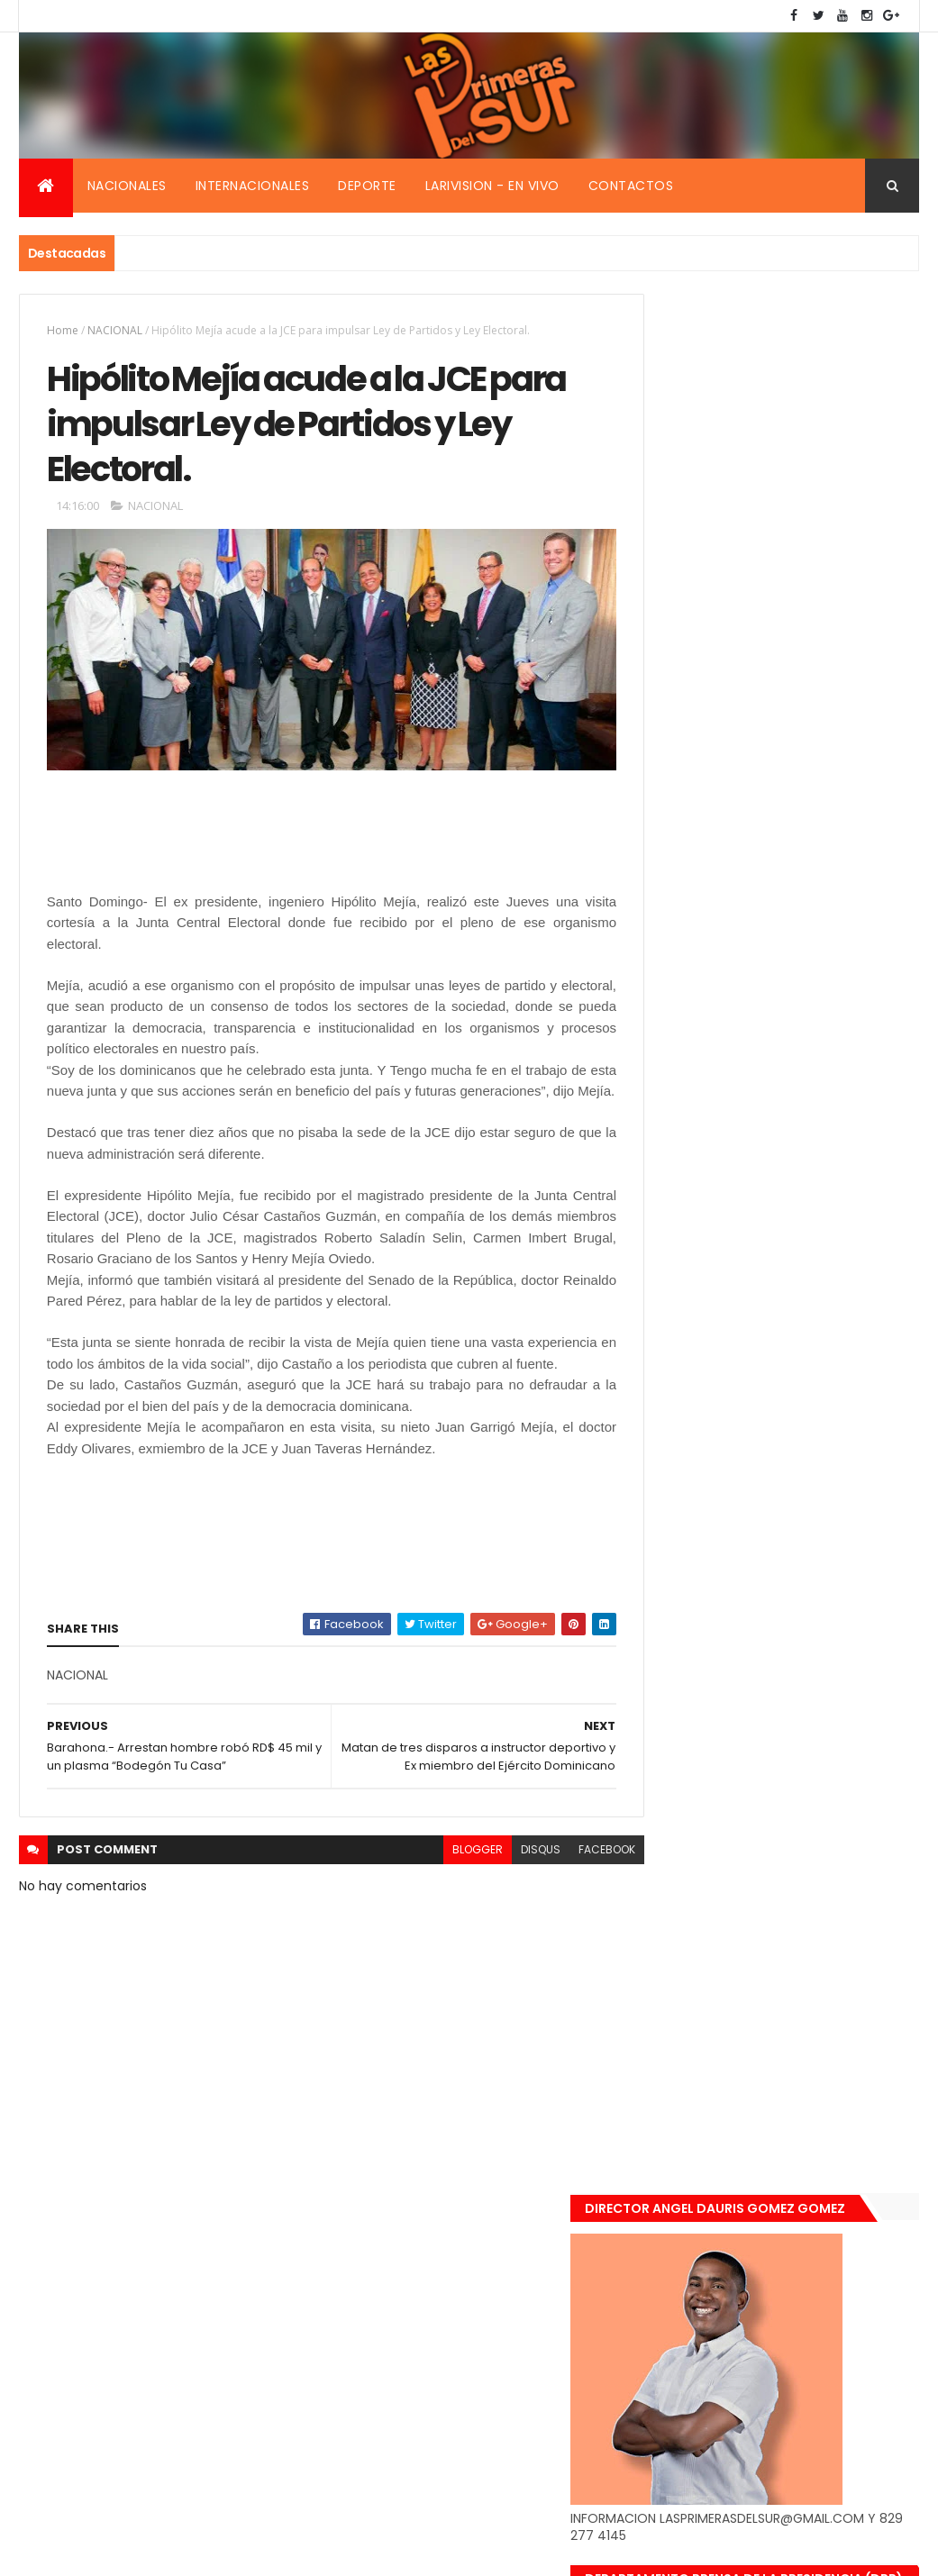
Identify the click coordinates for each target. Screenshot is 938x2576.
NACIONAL (114, 330)
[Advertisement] (191, 850)
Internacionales (253, 186)
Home (62, 330)
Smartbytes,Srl (155, 2551)
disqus (506, 1917)
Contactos (631, 186)
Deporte (367, 186)
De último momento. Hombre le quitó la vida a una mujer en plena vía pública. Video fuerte (817, 1622)
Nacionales (127, 186)
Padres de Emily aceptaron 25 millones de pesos (812, 1835)
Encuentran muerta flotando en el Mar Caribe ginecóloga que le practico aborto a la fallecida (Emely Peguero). (818, 1499)
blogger (443, 1917)
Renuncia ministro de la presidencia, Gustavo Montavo (817, 1727)
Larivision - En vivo (492, 186)
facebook (572, 1917)
